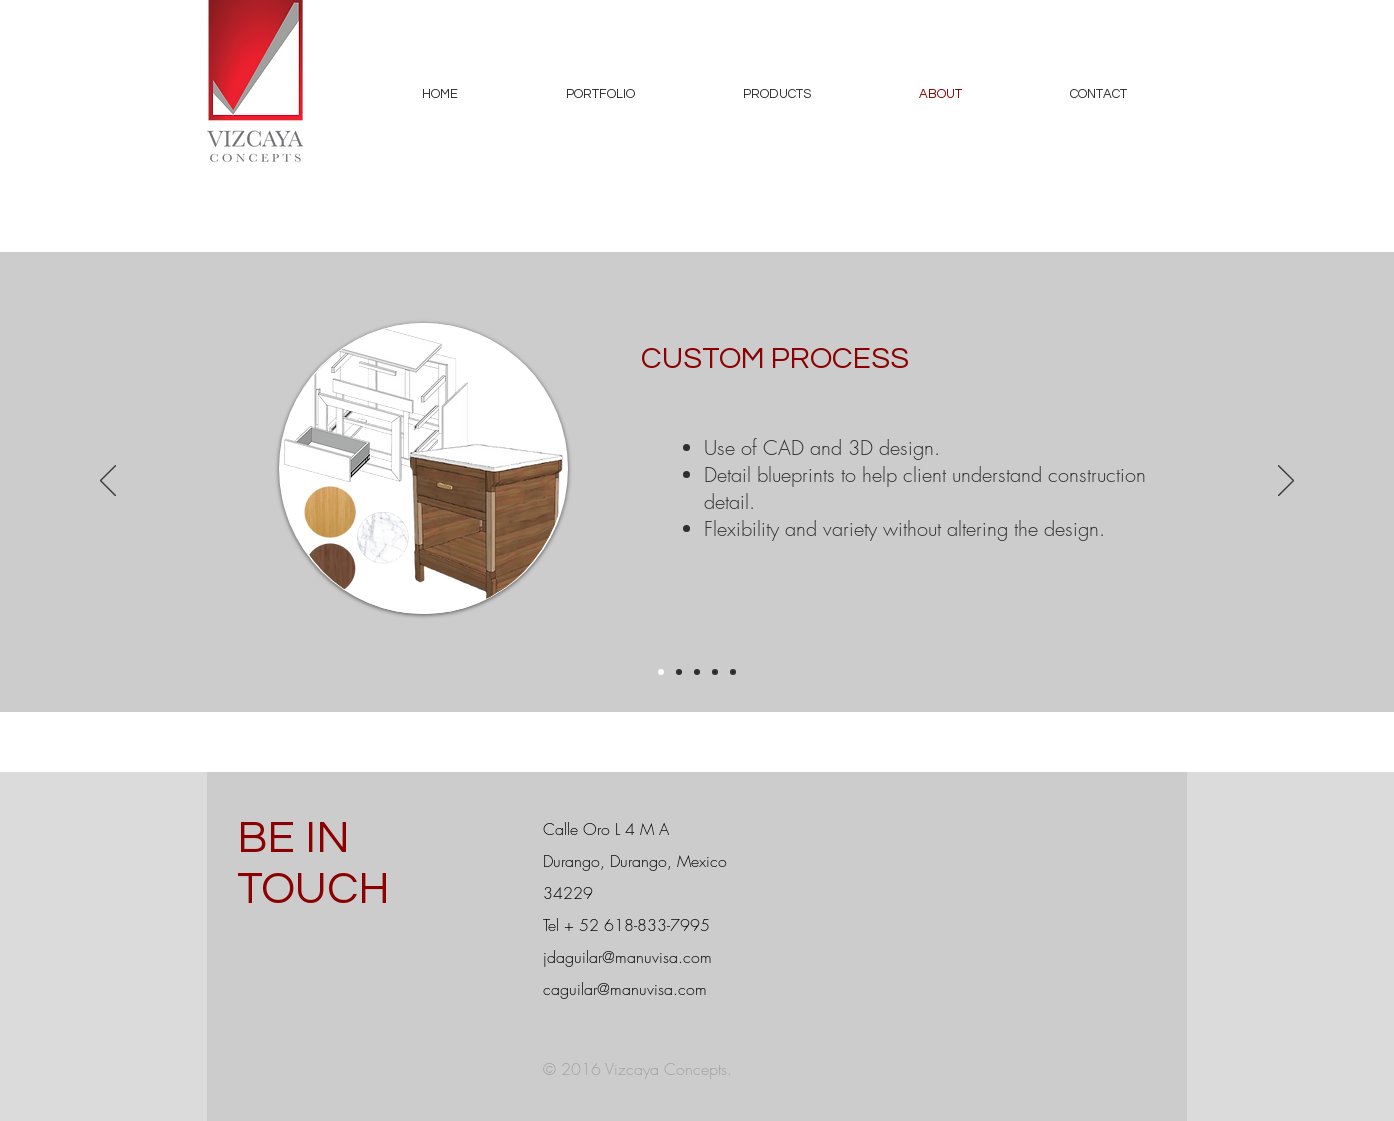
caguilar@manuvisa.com (625, 989)
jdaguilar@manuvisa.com (627, 957)
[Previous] (108, 482)
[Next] (1286, 482)
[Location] (715, 672)
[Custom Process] (661, 672)
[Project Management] (679, 672)
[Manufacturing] (697, 672)
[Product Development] (733, 672)
